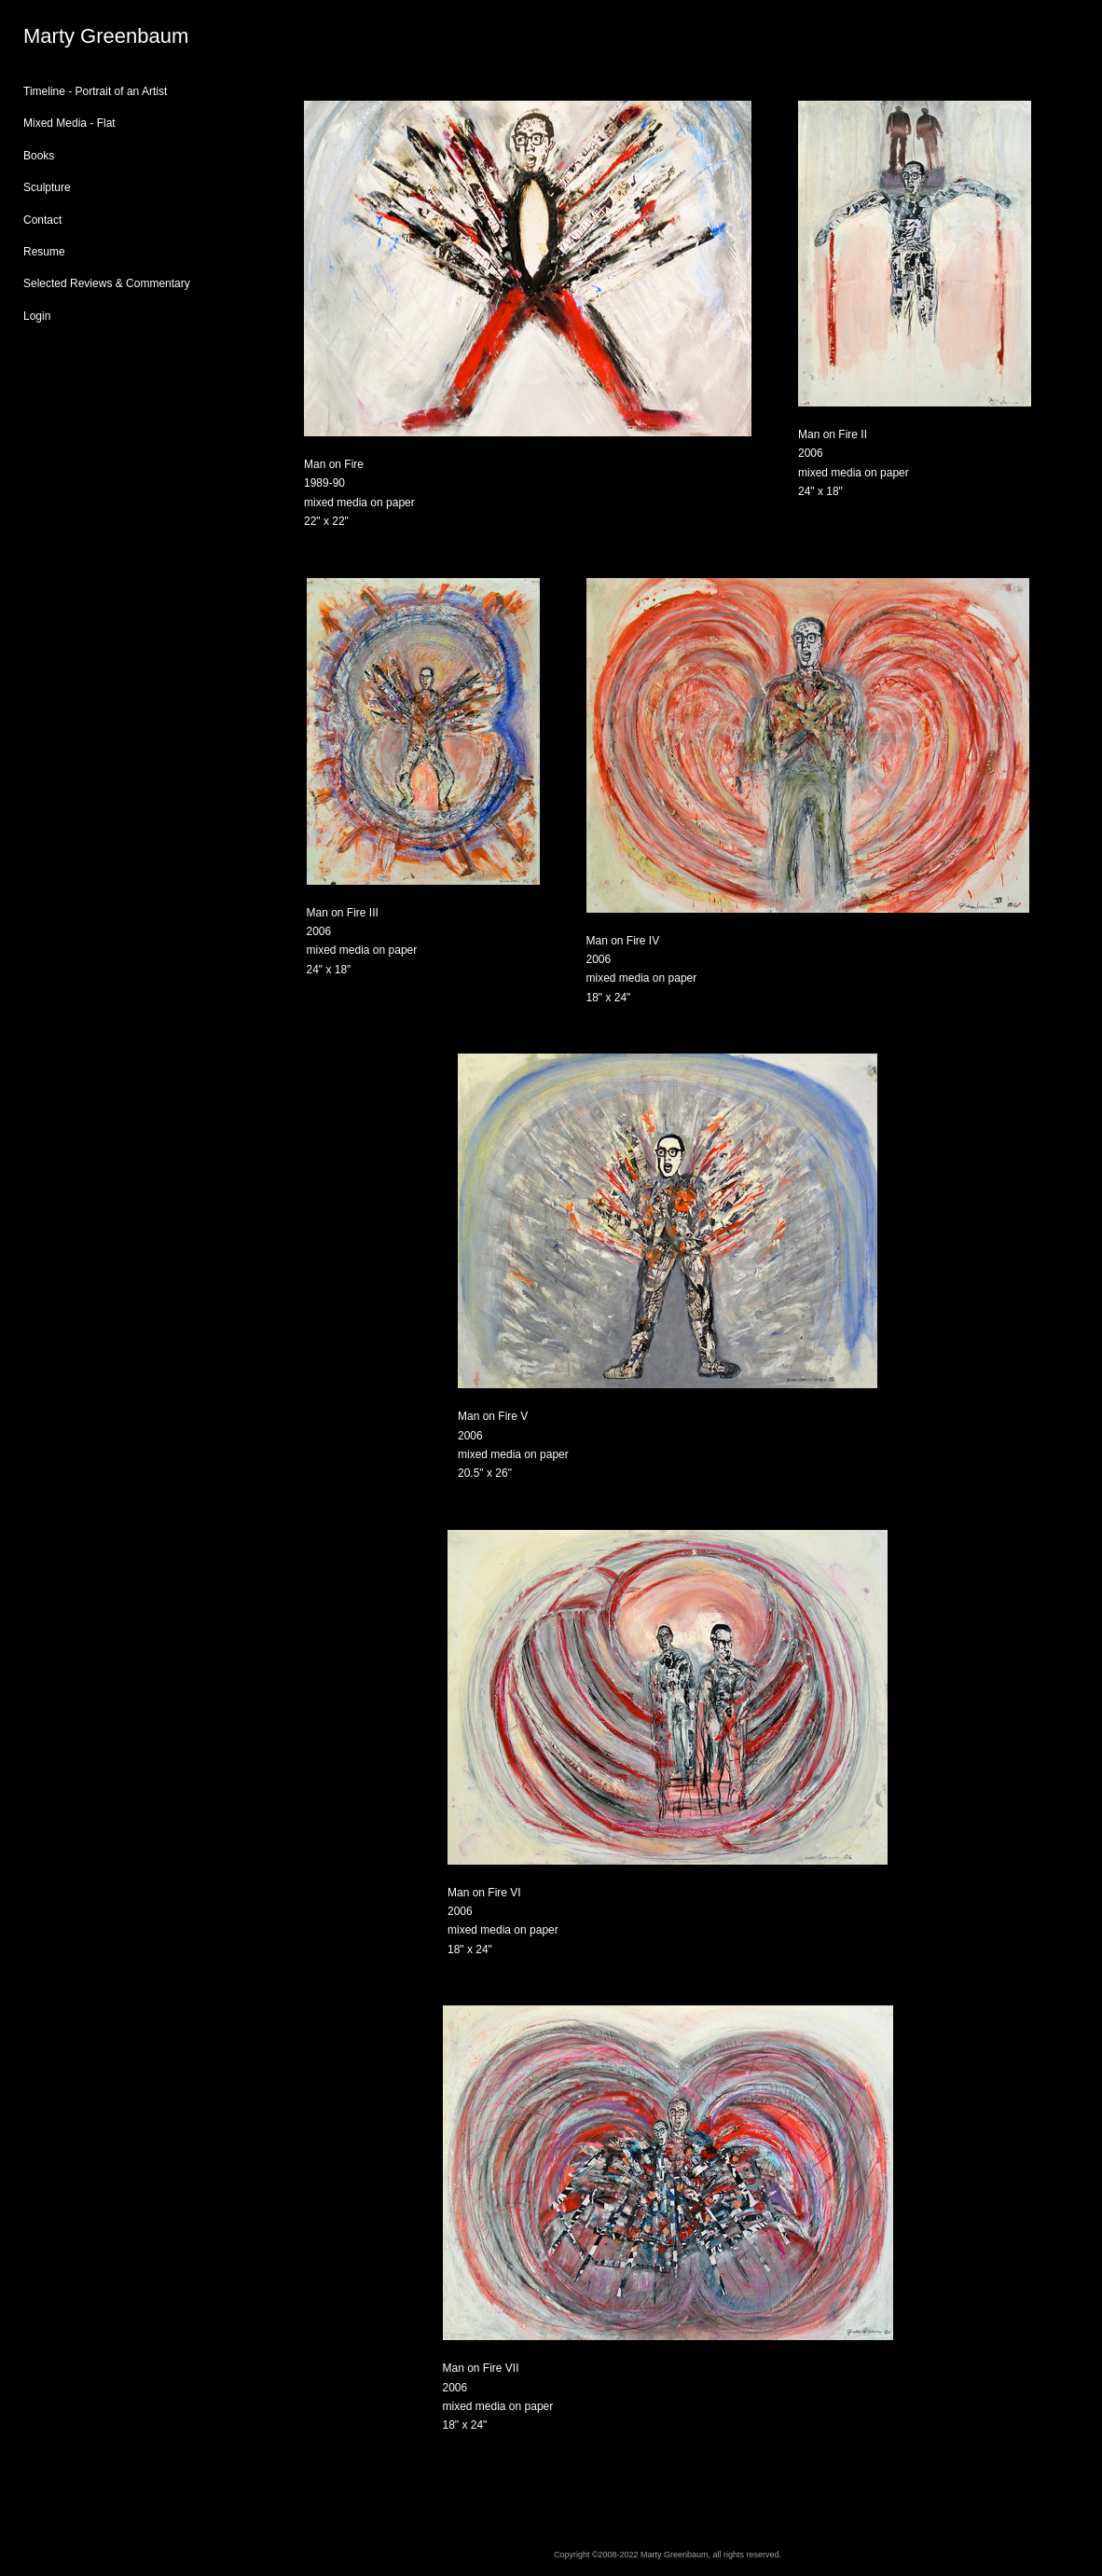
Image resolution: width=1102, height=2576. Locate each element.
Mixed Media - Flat (69, 123)
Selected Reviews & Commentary (106, 283)
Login (36, 316)
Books (38, 155)
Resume (44, 251)
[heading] (70, 36)
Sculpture (47, 187)
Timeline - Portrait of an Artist (95, 91)
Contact (42, 220)
